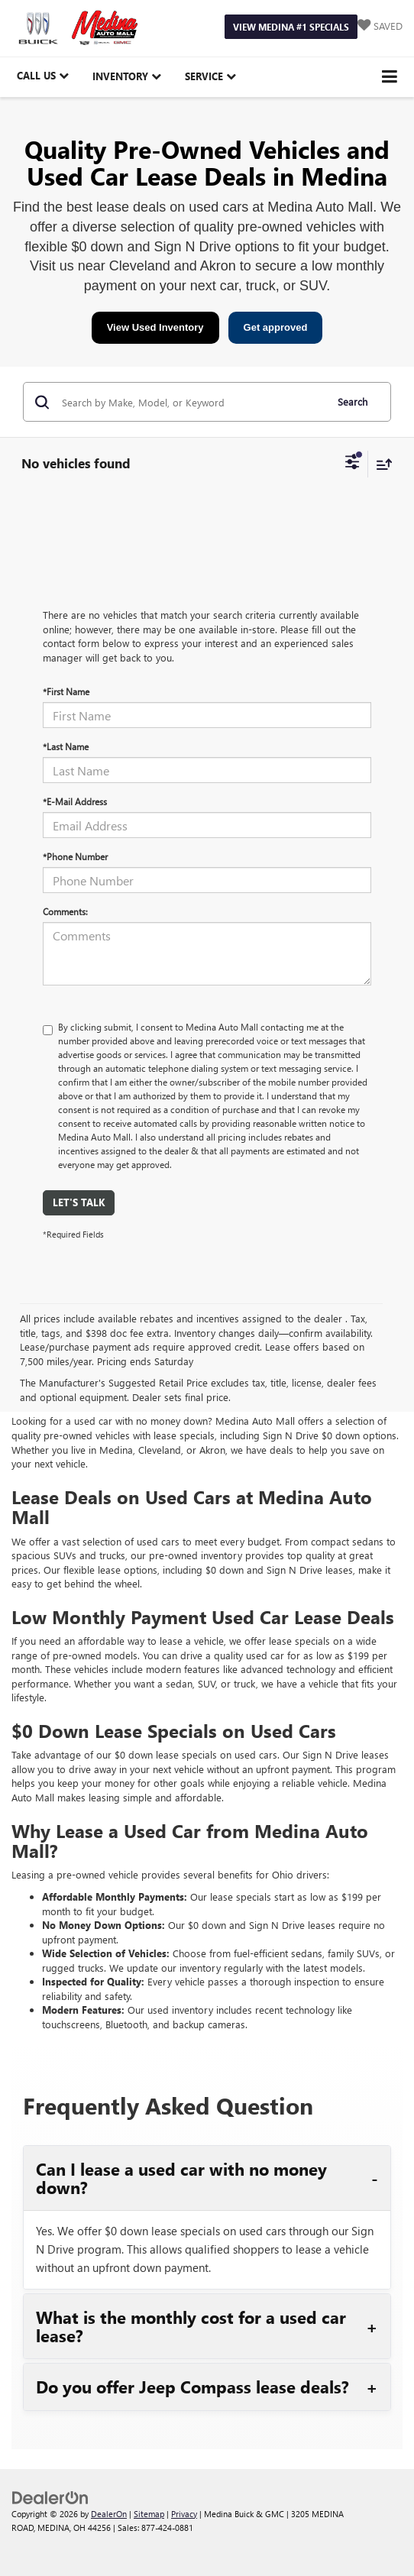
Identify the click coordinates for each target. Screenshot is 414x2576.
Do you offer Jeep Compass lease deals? (192, 2386)
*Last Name (66, 746)
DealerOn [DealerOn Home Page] (109, 2513)
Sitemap (149, 2513)
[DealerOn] (50, 2496)
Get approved (276, 327)
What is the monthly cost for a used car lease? (191, 2326)
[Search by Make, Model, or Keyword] (191, 401)
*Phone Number (75, 856)
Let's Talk (79, 1202)
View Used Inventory (155, 327)
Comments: (65, 911)
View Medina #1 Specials (291, 27)
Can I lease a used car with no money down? (181, 2178)
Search (352, 401)
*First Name (66, 691)
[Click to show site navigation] (390, 76)
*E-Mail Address (75, 801)
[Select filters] (352, 463)
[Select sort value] (380, 464)
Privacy (184, 2513)
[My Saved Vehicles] (380, 26)
